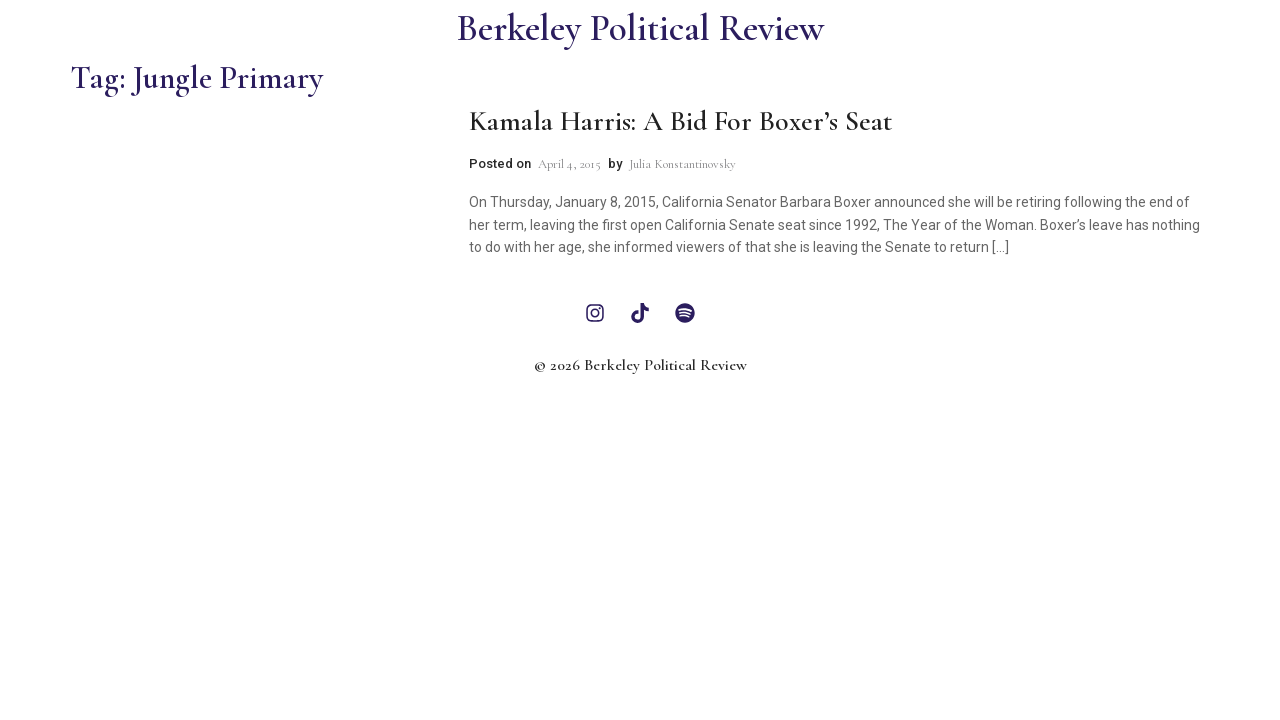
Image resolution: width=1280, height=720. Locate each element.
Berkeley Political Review (640, 28)
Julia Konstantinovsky (682, 164)
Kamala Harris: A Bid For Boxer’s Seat (680, 121)
